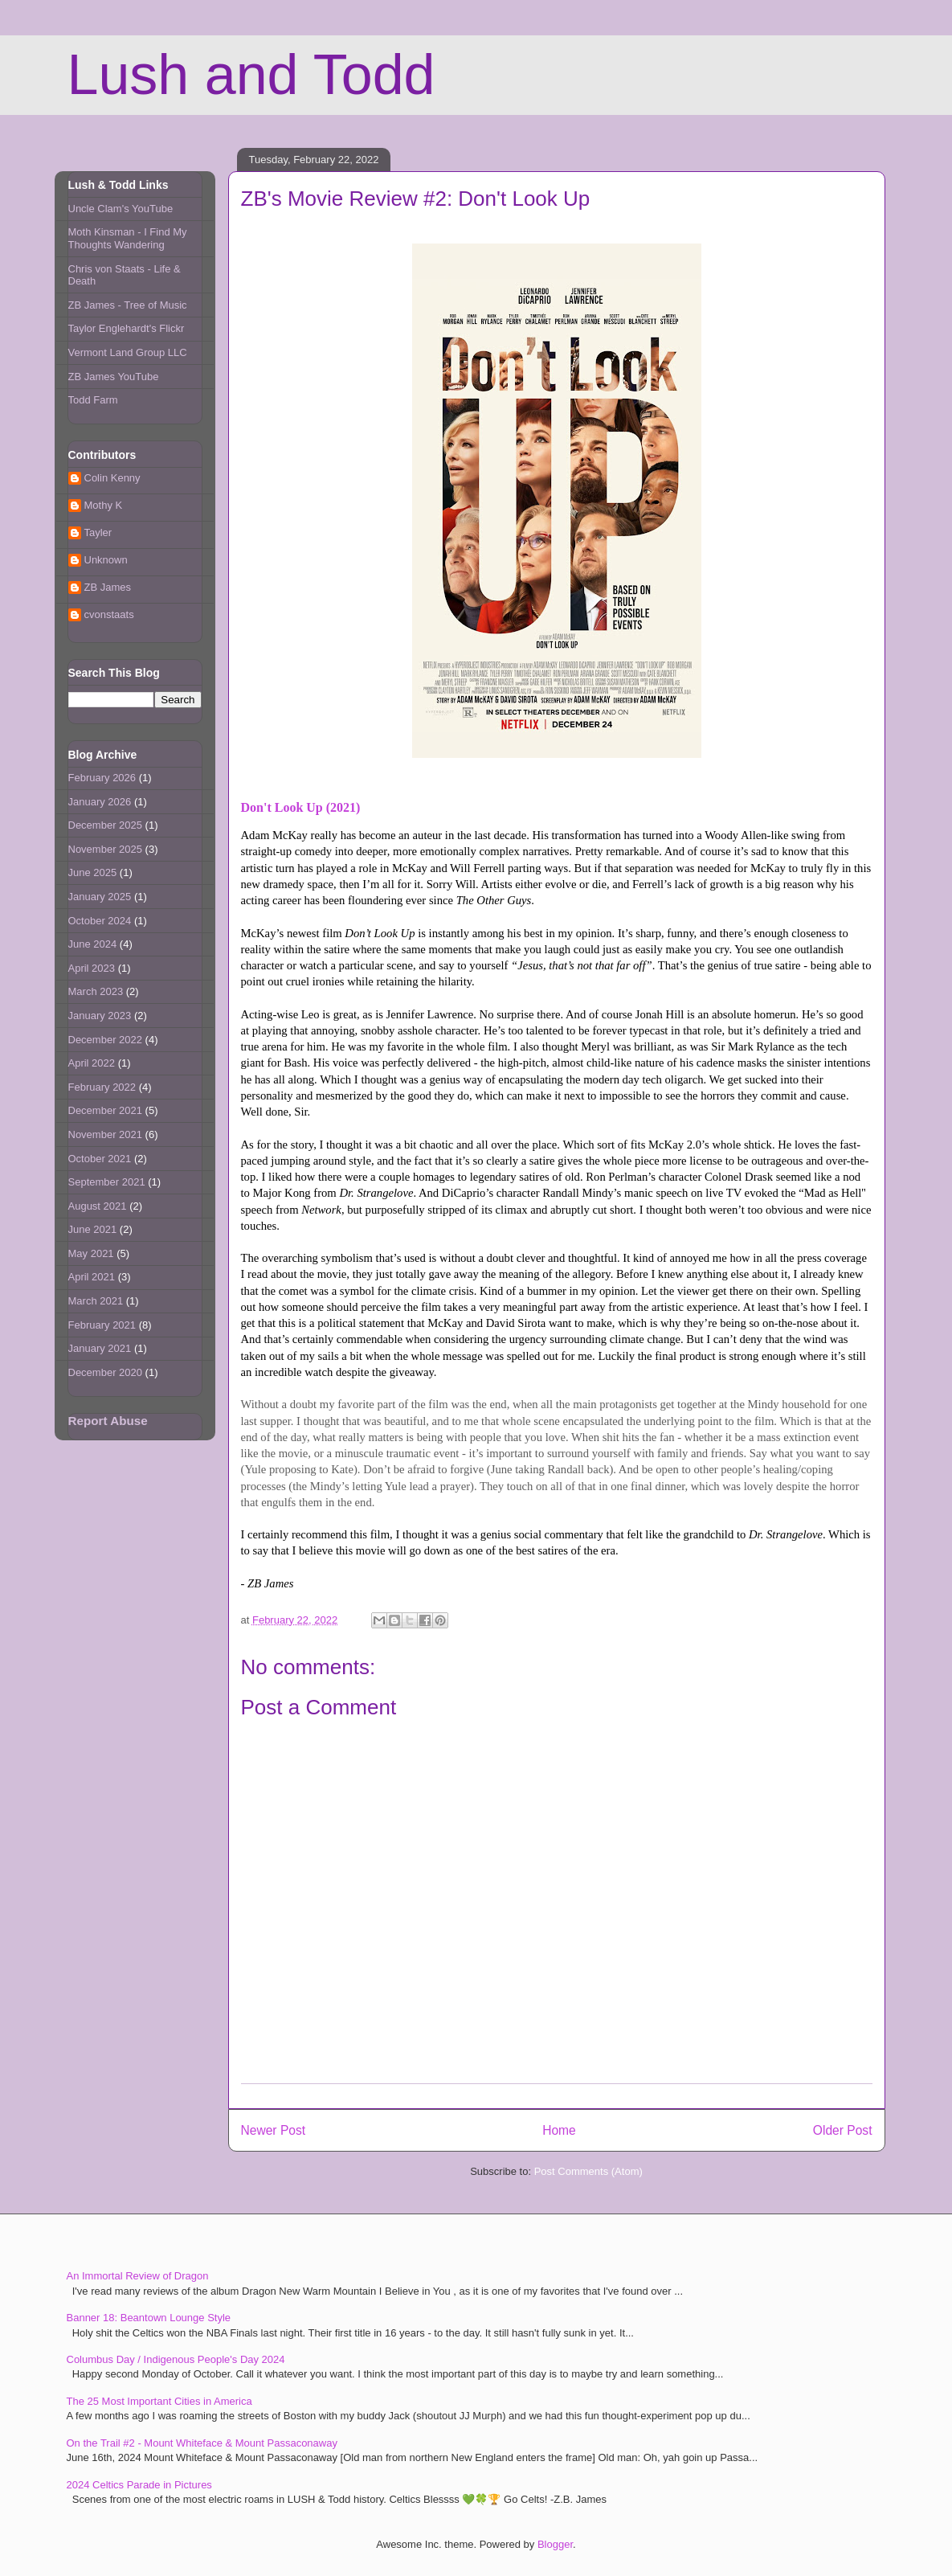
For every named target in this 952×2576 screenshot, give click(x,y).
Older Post (842, 2130)
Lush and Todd (251, 74)
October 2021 (100, 1159)
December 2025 (105, 825)
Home (559, 2130)
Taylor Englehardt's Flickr (126, 328)
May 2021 (91, 1253)
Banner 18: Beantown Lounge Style (149, 2318)
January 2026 (100, 802)
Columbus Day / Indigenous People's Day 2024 (176, 2359)
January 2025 (100, 897)
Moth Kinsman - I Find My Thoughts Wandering (127, 238)
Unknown (106, 560)
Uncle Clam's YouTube (121, 209)
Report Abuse (108, 1420)
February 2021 (102, 1325)
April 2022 (92, 1063)
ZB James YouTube (113, 377)
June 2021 (92, 1229)
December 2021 (105, 1110)
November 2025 (105, 849)
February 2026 (102, 778)
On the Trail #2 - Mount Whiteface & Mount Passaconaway (202, 2443)
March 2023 (96, 991)
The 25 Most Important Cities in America (159, 2401)
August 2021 (97, 1206)
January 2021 (100, 1348)
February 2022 (102, 1087)
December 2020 (105, 1372)
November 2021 (105, 1134)
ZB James (108, 587)
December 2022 (105, 1040)
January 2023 (100, 1016)
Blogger (555, 2544)
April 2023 (92, 968)
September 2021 (106, 1182)
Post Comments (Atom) (588, 2171)
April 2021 (92, 1277)
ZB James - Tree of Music (127, 305)
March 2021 (96, 1301)
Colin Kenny (112, 478)
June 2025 (92, 872)
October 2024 (100, 921)
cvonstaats (109, 614)
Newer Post (273, 2130)
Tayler (98, 532)
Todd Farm (93, 400)
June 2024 (92, 944)
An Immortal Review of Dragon (138, 2276)
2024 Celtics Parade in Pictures (139, 2485)
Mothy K (103, 505)
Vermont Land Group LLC (127, 352)
